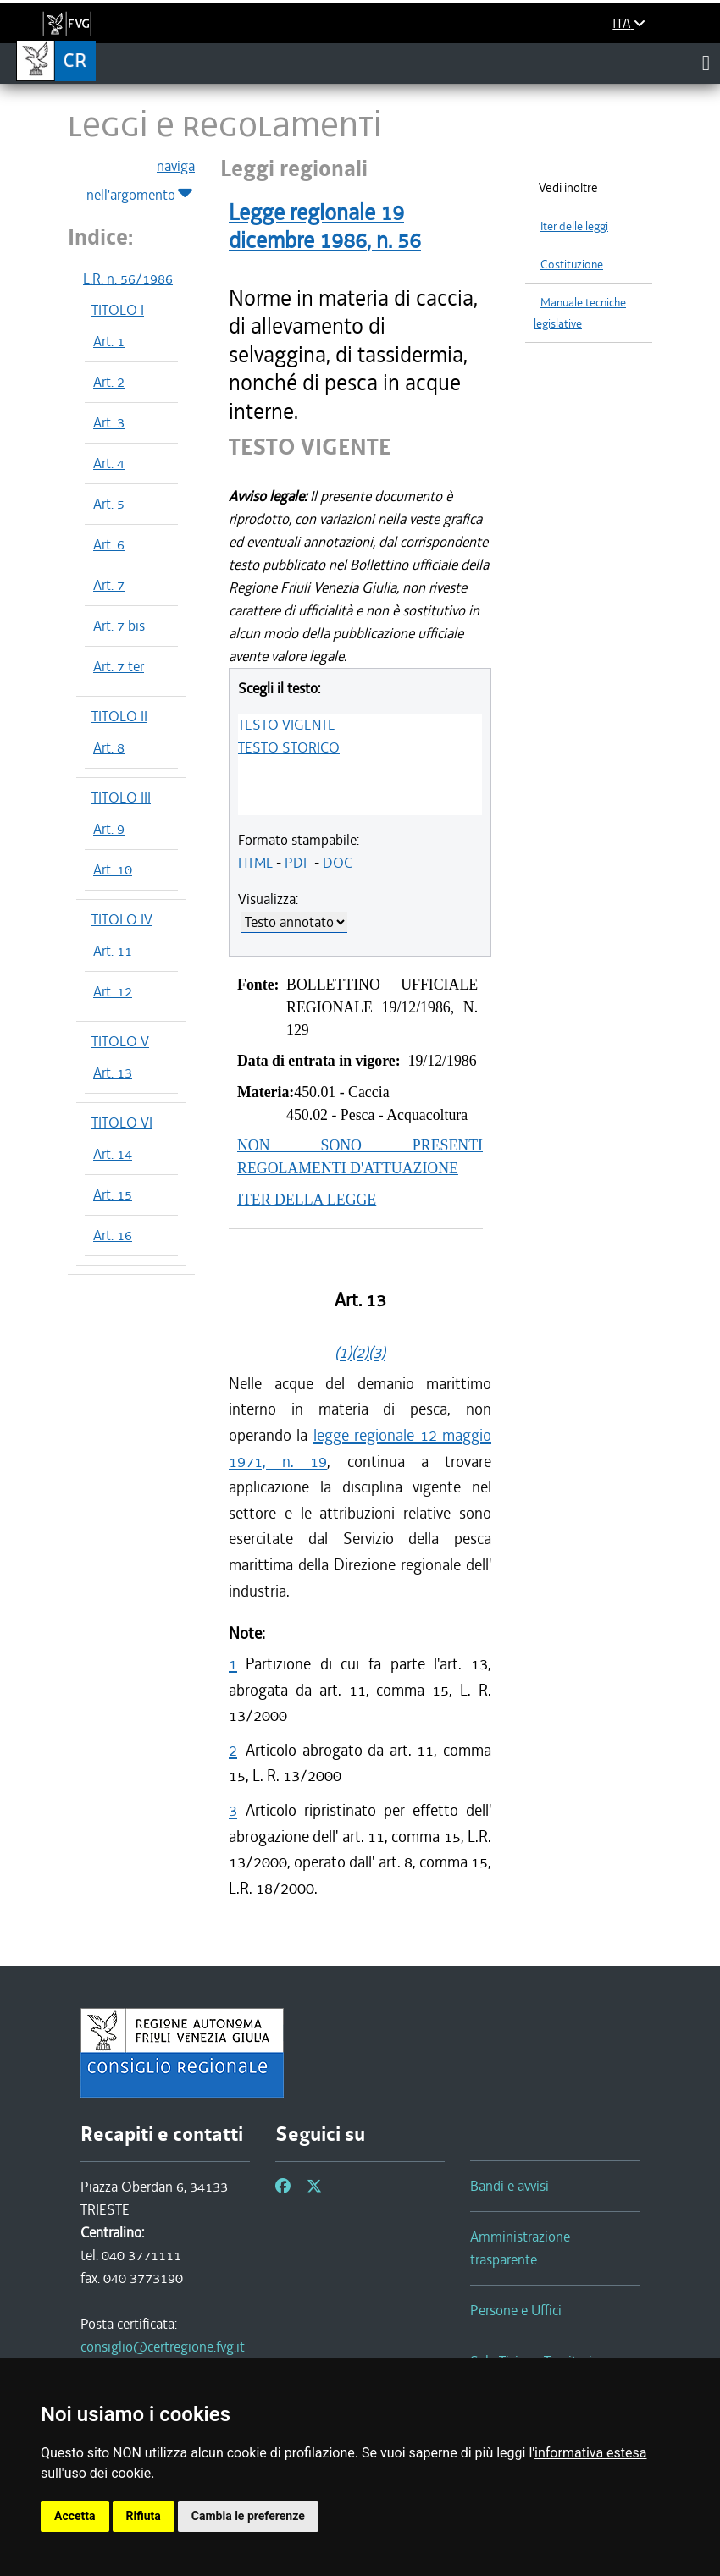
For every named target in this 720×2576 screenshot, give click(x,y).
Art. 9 (109, 828)
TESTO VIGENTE (286, 724)
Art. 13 (112, 1072)
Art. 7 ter (118, 666)
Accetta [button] (75, 2516)
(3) (376, 1352)
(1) (343, 1352)
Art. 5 (109, 503)
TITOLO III (121, 797)
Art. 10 (112, 869)
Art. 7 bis (119, 625)
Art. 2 (109, 381)
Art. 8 (109, 747)
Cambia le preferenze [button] (248, 2516)
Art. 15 (112, 1194)
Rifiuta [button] (143, 2516)
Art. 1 (109, 341)
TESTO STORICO (289, 747)
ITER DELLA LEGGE (306, 1199)
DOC (337, 862)
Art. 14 (112, 1154)
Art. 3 (109, 422)
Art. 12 (112, 991)
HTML (255, 862)
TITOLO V (120, 1041)
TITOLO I (117, 310)
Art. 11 (112, 950)
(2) (360, 1352)
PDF (298, 862)
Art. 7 (109, 585)
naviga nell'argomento (140, 181)
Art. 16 (112, 1235)
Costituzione (571, 264)
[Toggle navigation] (706, 62)
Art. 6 (109, 544)
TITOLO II (119, 716)
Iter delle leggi (574, 226)
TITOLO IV (121, 919)
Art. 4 (109, 463)
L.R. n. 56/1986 (128, 278)
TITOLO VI (121, 1122)
